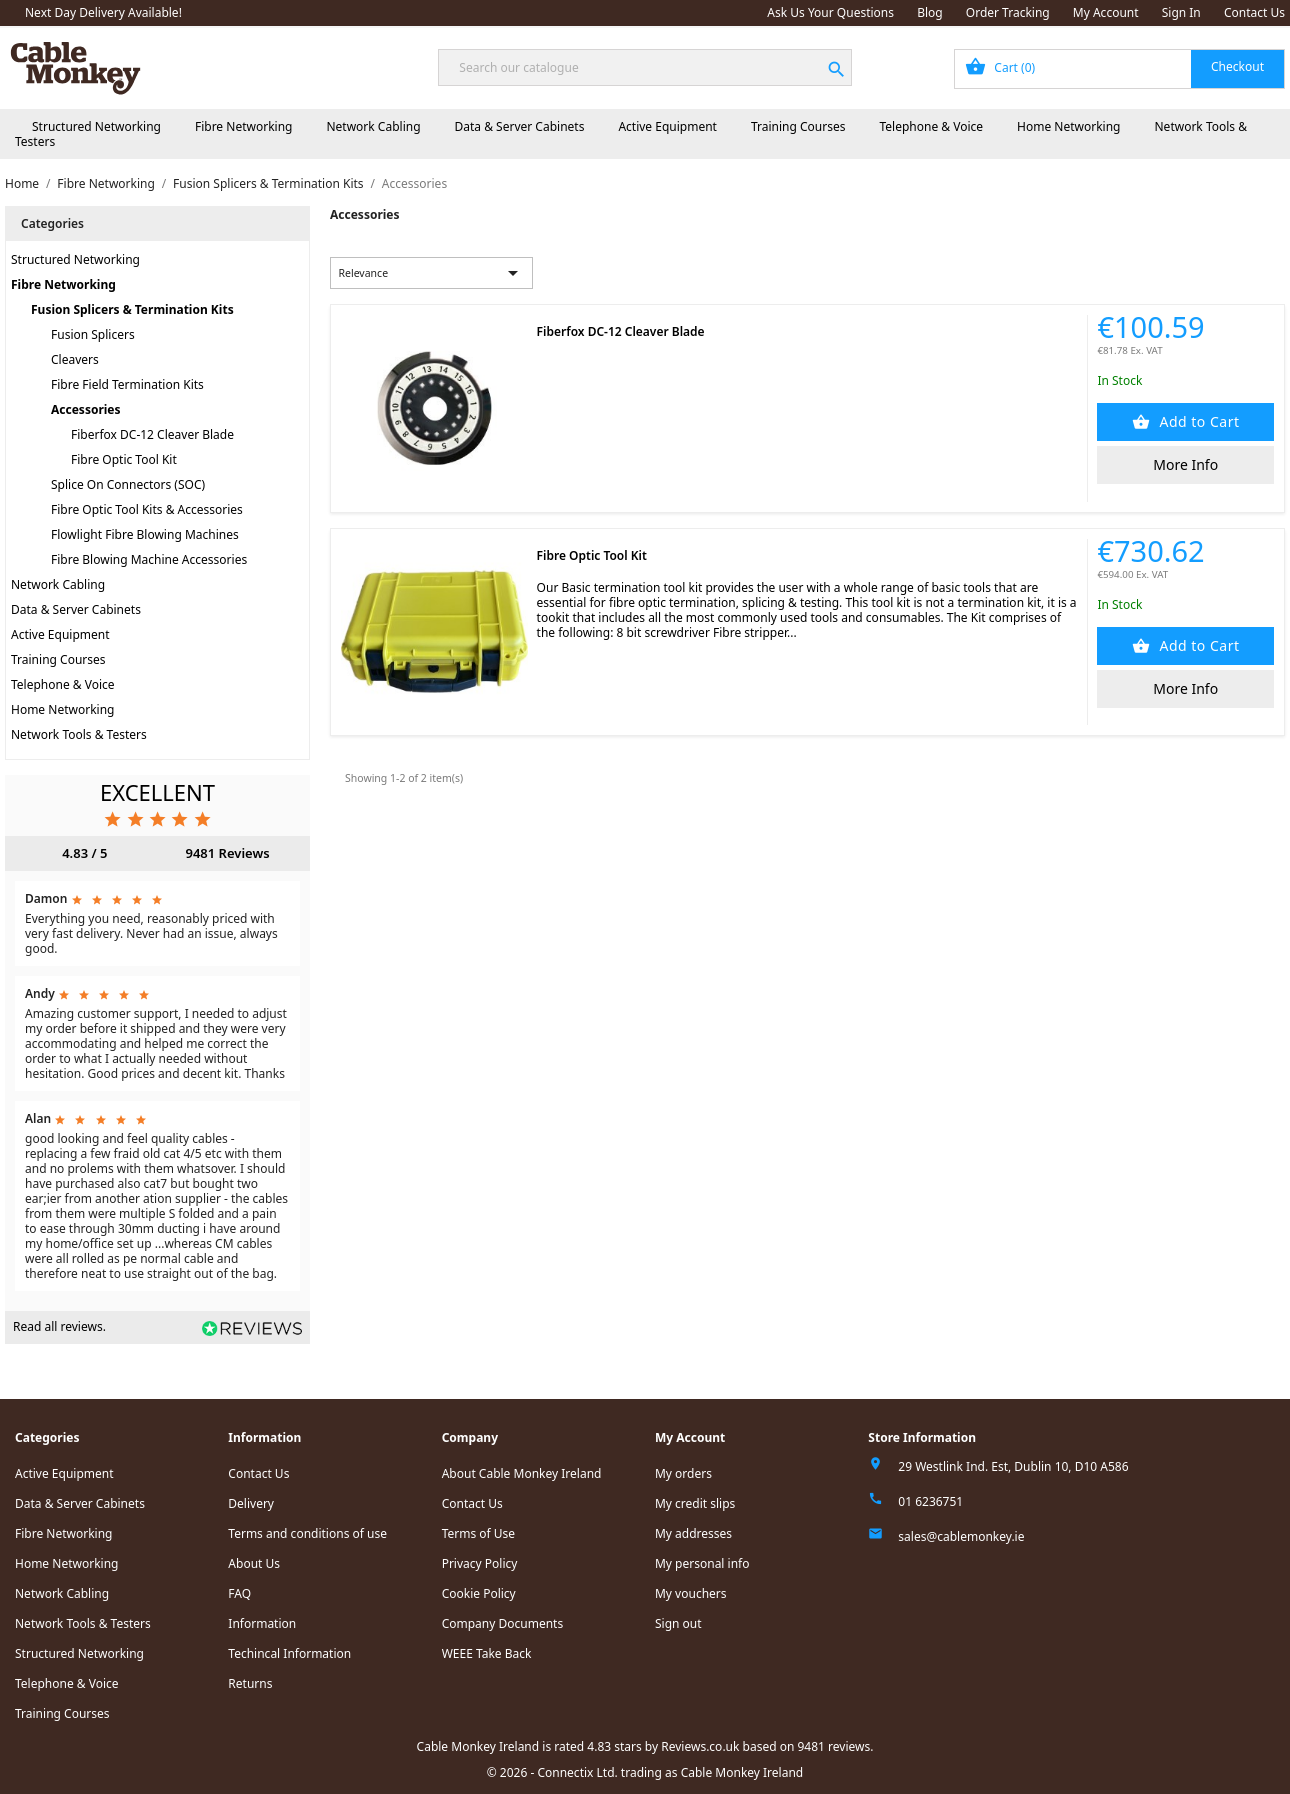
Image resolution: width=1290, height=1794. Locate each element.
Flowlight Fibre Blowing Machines (145, 534)
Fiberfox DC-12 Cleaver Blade (152, 434)
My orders (683, 1473)
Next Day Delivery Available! (103, 12)
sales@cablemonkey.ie (961, 1536)
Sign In (1181, 12)
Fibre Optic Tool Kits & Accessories (147, 509)
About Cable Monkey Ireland (522, 1473)
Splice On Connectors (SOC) (128, 484)
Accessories (86, 409)
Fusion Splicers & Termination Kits (132, 309)
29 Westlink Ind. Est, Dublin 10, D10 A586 (1013, 1466)
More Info (1185, 464)
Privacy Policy (480, 1563)
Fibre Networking (243, 126)
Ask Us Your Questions (830, 12)
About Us (254, 1563)
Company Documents (503, 1623)
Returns (250, 1683)
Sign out (678, 1623)
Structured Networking (96, 126)
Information (262, 1623)
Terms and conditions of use (307, 1533)
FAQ (239, 1593)
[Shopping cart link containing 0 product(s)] (1119, 69)
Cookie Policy (479, 1593)
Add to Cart (1197, 421)
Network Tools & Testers (79, 734)
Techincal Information (289, 1653)
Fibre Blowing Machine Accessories (149, 559)
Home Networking (1068, 126)
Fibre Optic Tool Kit (124, 459)
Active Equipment (667, 126)
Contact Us (1254, 12)
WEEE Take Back (487, 1653)
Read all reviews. (59, 1326)
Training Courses (798, 126)
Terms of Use (478, 1533)
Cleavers (75, 359)
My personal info (702, 1563)
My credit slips (695, 1503)
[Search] (644, 67)
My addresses (693, 1533)
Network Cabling (373, 126)
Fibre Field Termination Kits (127, 384)
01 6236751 (930, 1501)
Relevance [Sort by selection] (432, 273)
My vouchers (691, 1593)
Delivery (251, 1503)
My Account (1106, 12)
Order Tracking (1008, 12)
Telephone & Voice (931, 126)
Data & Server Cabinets (520, 126)
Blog (930, 12)
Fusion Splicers (93, 334)
